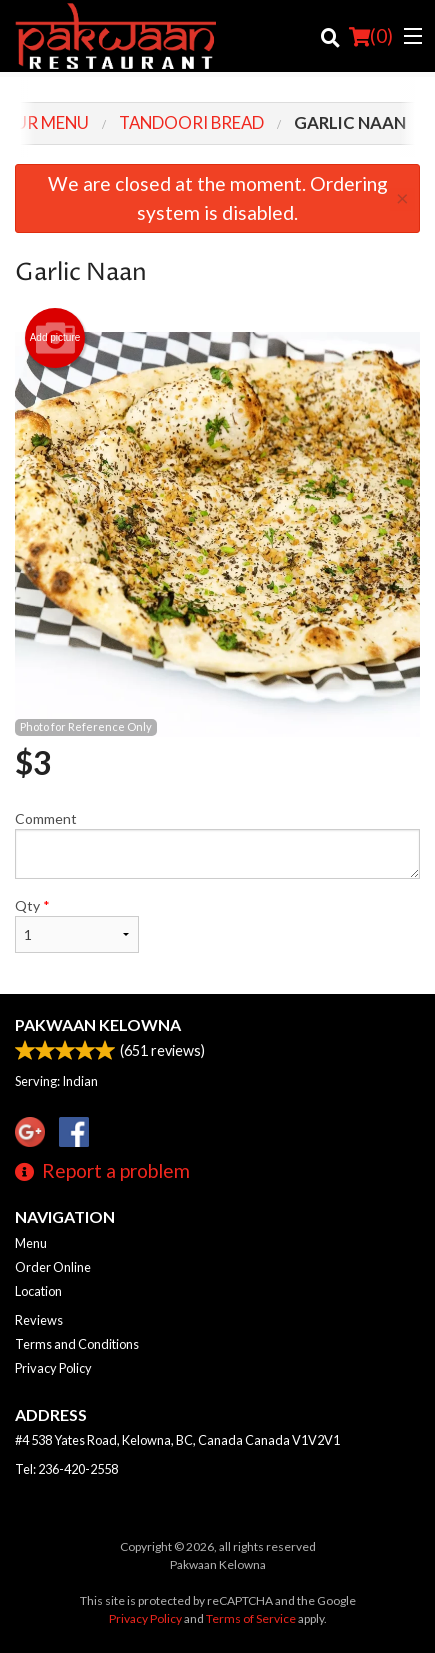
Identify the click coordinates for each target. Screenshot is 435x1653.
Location (38, 1291)
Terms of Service (251, 1618)
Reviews (39, 1320)
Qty (77, 925)
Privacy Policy (53, 1368)
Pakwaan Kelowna (98, 1024)
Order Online (53, 1267)
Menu (31, 1243)
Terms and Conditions (77, 1344)
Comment (217, 844)
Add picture (55, 338)
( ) (371, 36)
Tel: (66, 1469)
